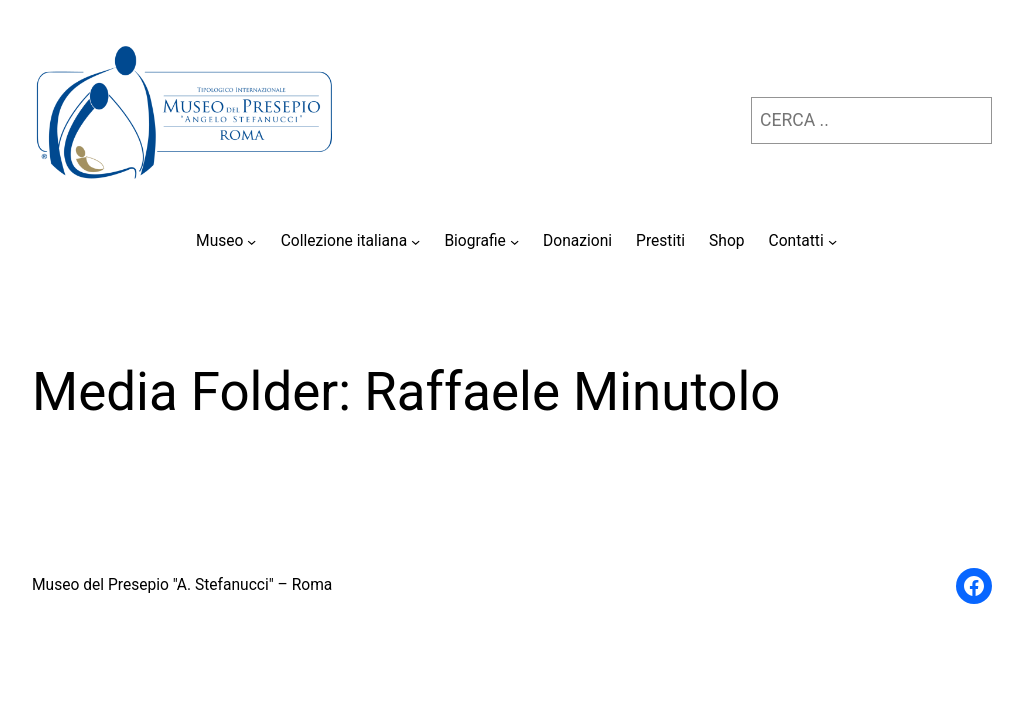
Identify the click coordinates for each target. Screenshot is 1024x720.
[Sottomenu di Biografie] (514, 241)
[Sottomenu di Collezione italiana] (415, 241)
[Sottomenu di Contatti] (832, 241)
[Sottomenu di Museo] (251, 241)
